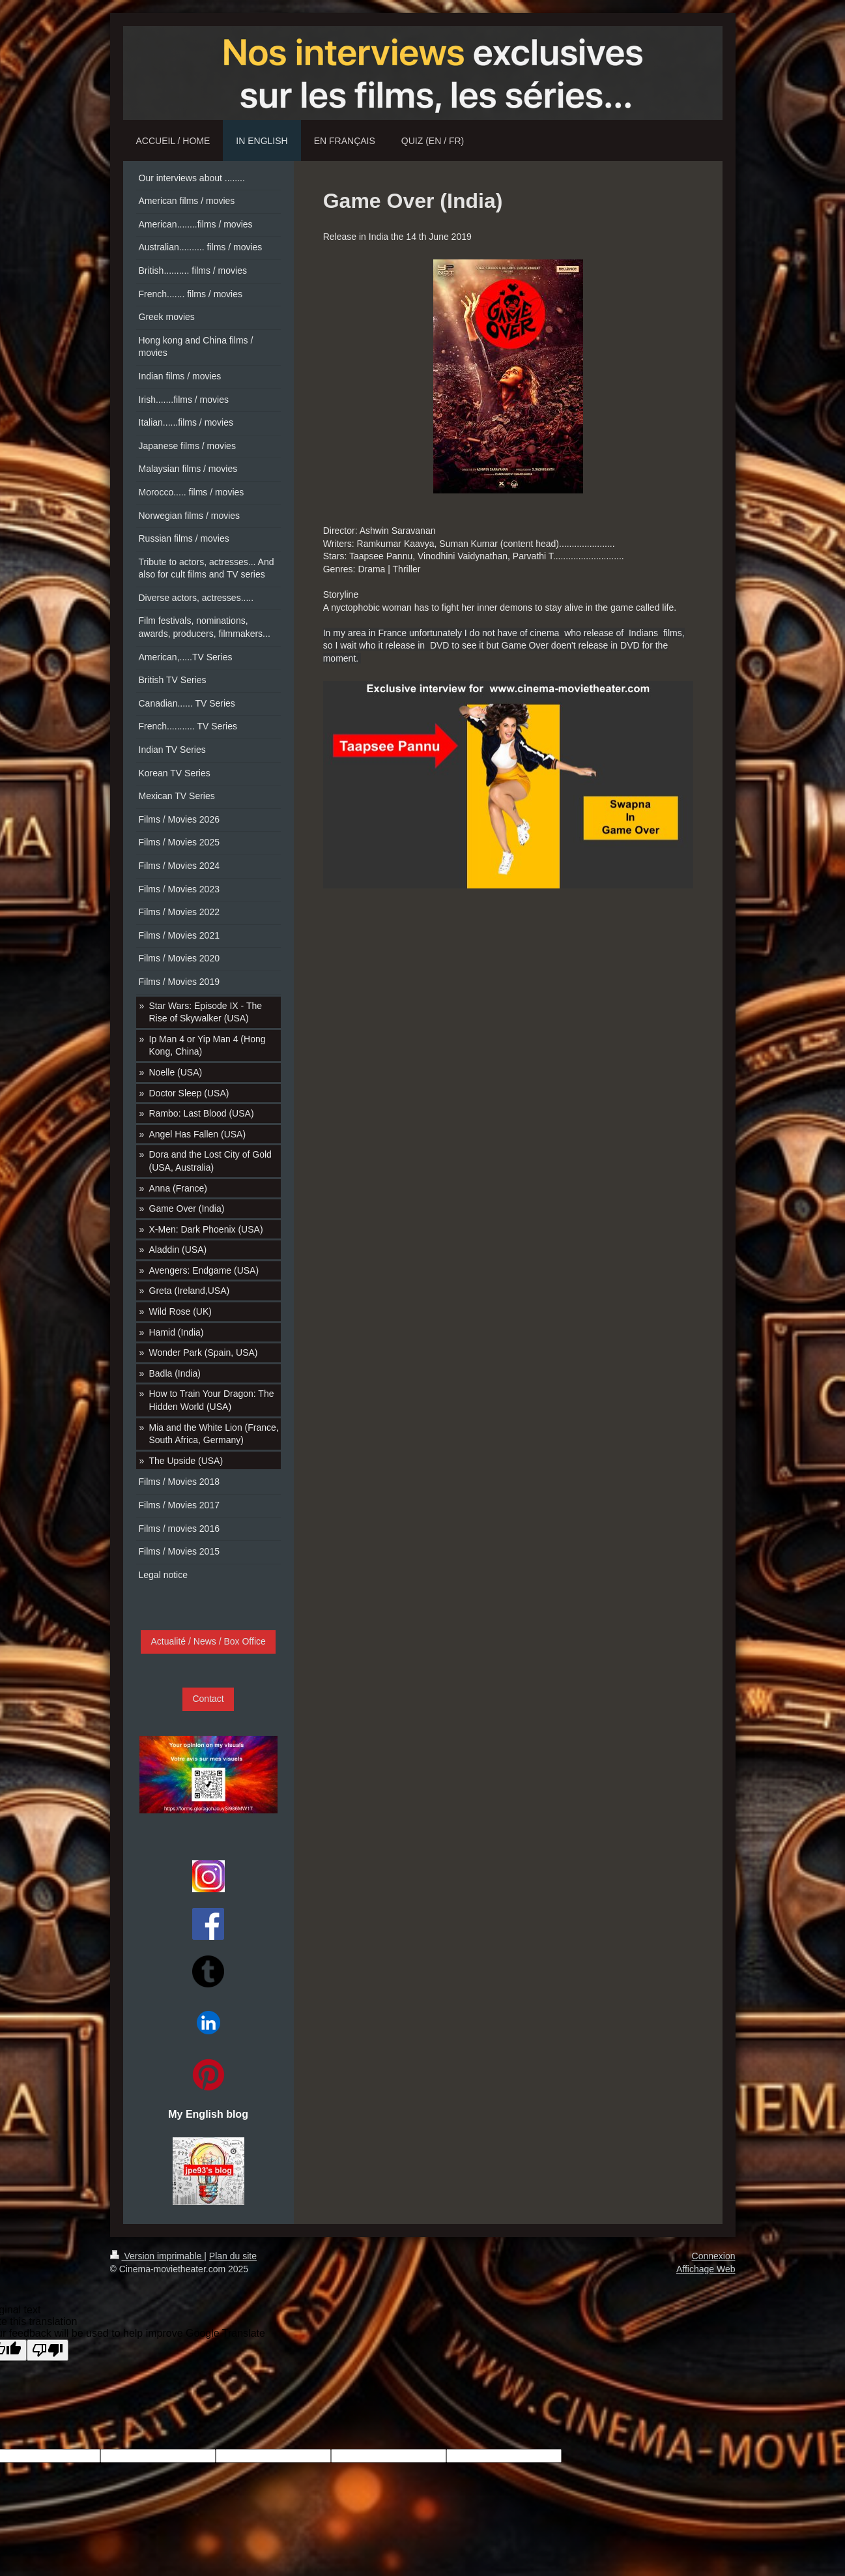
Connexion (714, 2256)
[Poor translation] (47, 2350)
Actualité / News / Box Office (207, 1641)
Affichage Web (706, 2269)
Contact (207, 1698)
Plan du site (233, 2256)
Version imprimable (157, 2256)
